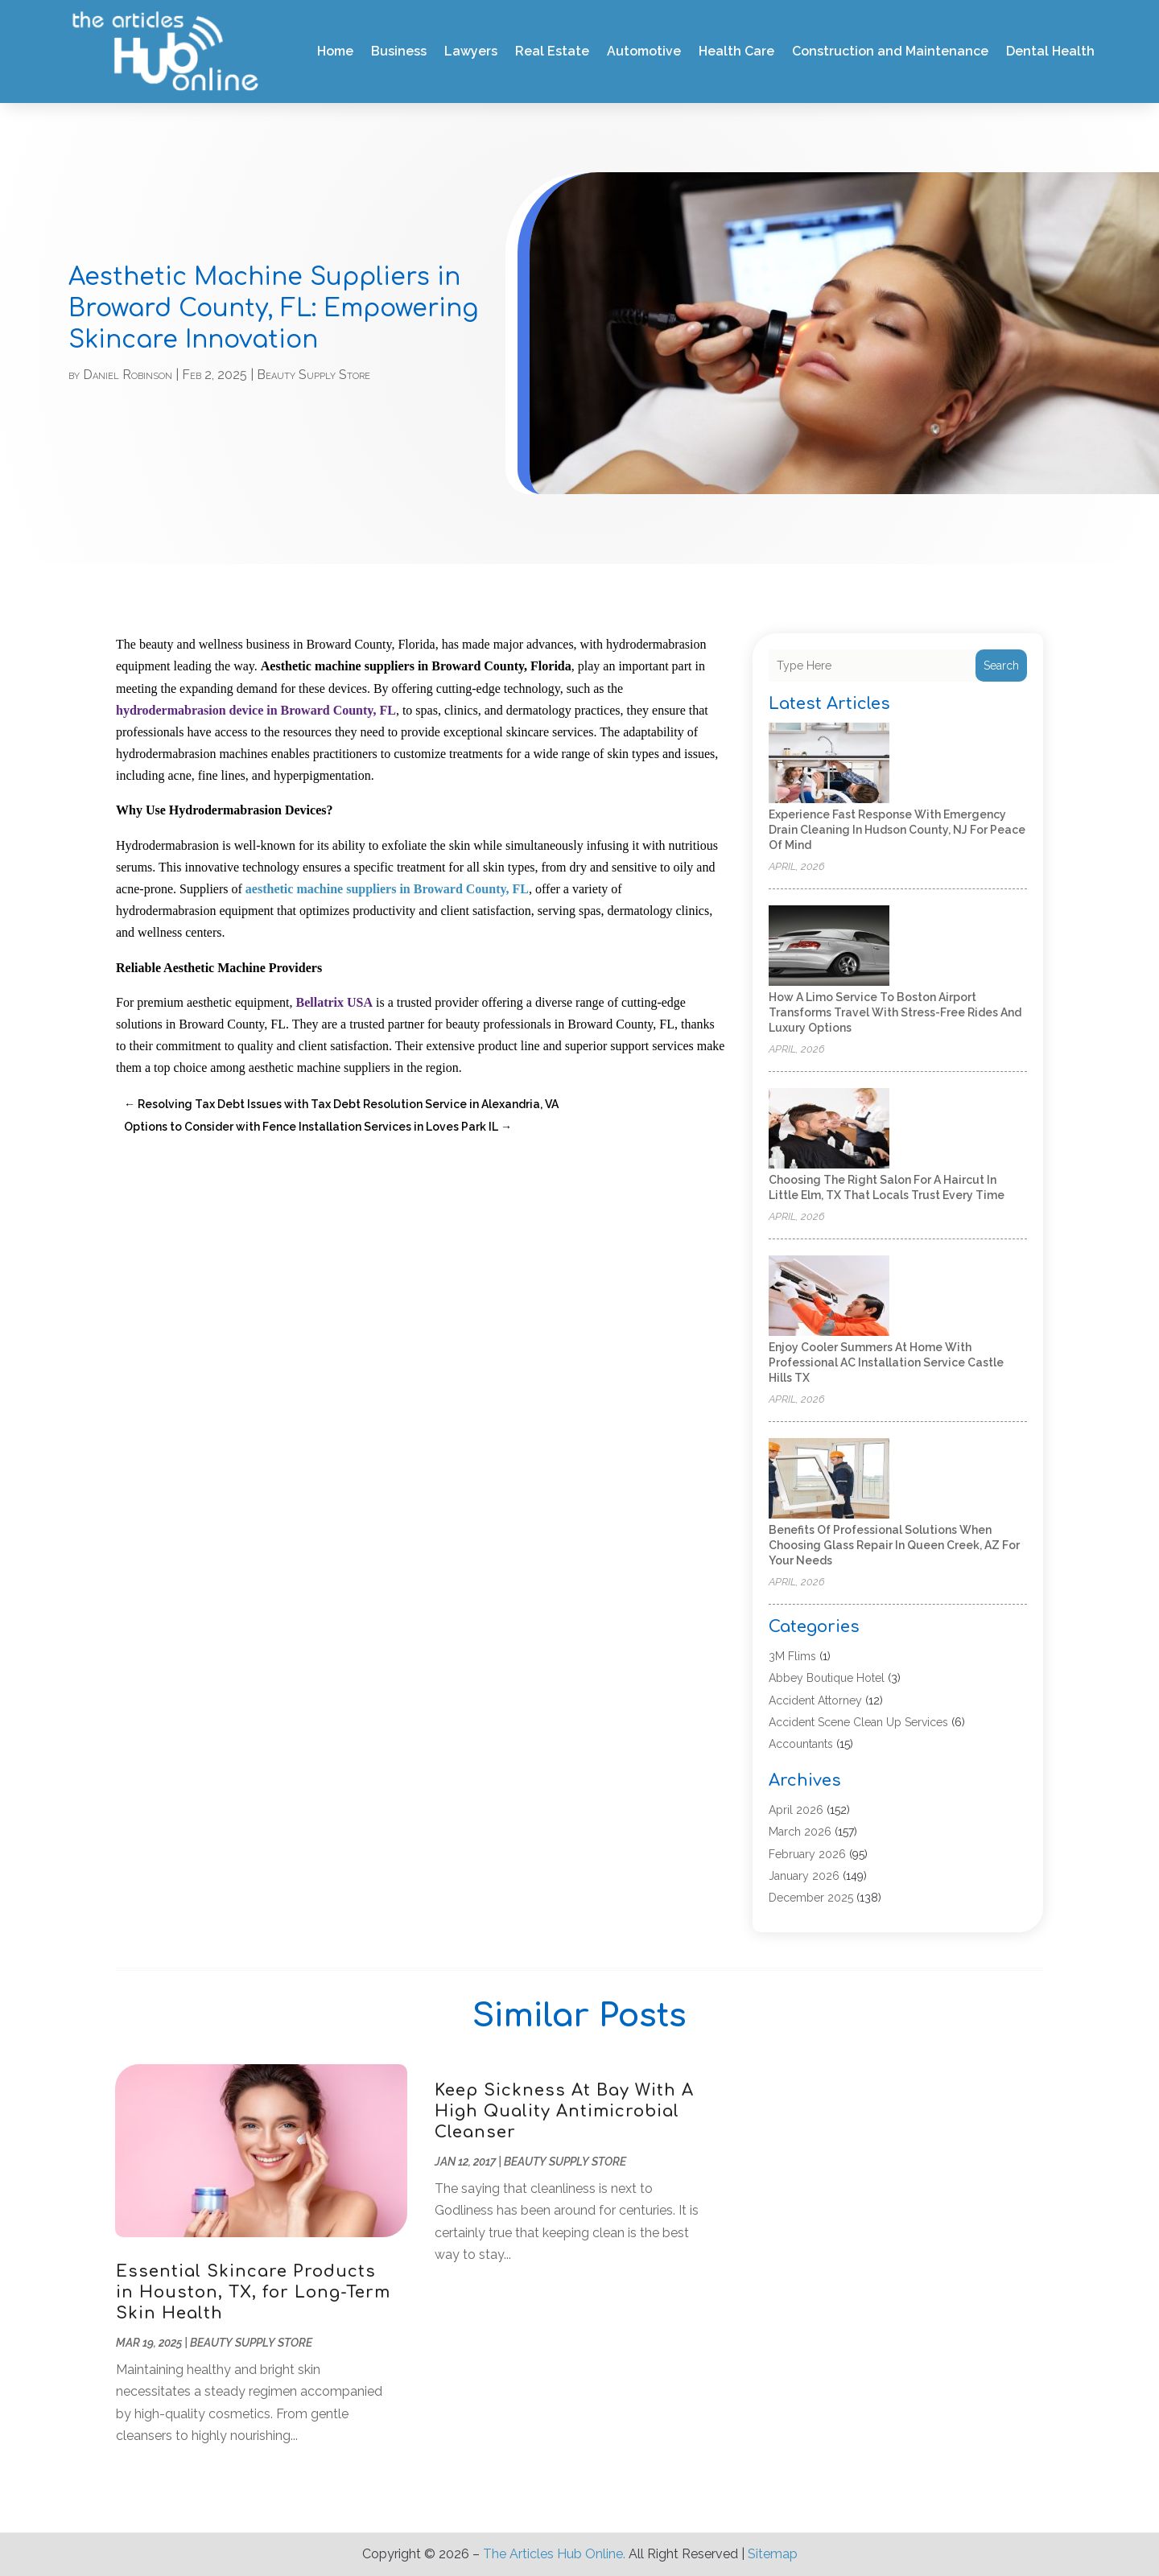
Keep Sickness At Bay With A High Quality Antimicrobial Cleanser (564, 2111)
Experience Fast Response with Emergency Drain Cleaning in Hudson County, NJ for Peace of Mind (897, 829)
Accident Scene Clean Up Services (858, 1722)
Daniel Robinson (127, 374)
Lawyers (470, 51)
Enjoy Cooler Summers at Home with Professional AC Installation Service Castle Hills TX (886, 1362)
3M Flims (792, 1656)
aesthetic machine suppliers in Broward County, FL (385, 889)
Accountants (801, 1743)
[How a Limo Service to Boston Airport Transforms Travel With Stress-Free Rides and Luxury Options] (829, 946)
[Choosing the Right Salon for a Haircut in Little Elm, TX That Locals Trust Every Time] (829, 1129)
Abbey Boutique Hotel (827, 1677)
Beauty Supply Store (313, 374)
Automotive (644, 51)
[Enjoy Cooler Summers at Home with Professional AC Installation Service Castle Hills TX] (829, 1296)
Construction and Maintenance (890, 51)
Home (335, 51)
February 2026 (807, 1854)
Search (1001, 665)
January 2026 (804, 1875)
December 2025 (811, 1897)
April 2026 (796, 1809)
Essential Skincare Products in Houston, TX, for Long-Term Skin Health (253, 2292)
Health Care (736, 51)
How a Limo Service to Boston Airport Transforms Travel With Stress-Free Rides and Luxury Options (895, 1012)
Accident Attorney (815, 1700)
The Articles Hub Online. (554, 2554)
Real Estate (552, 51)
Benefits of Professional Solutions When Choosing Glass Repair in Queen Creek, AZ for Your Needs (894, 1545)
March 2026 (800, 1831)
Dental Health (1050, 51)
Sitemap (773, 2554)
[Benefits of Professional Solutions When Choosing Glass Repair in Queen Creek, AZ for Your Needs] (829, 1479)
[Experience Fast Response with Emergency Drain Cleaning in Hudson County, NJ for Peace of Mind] (829, 764)
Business (399, 51)
